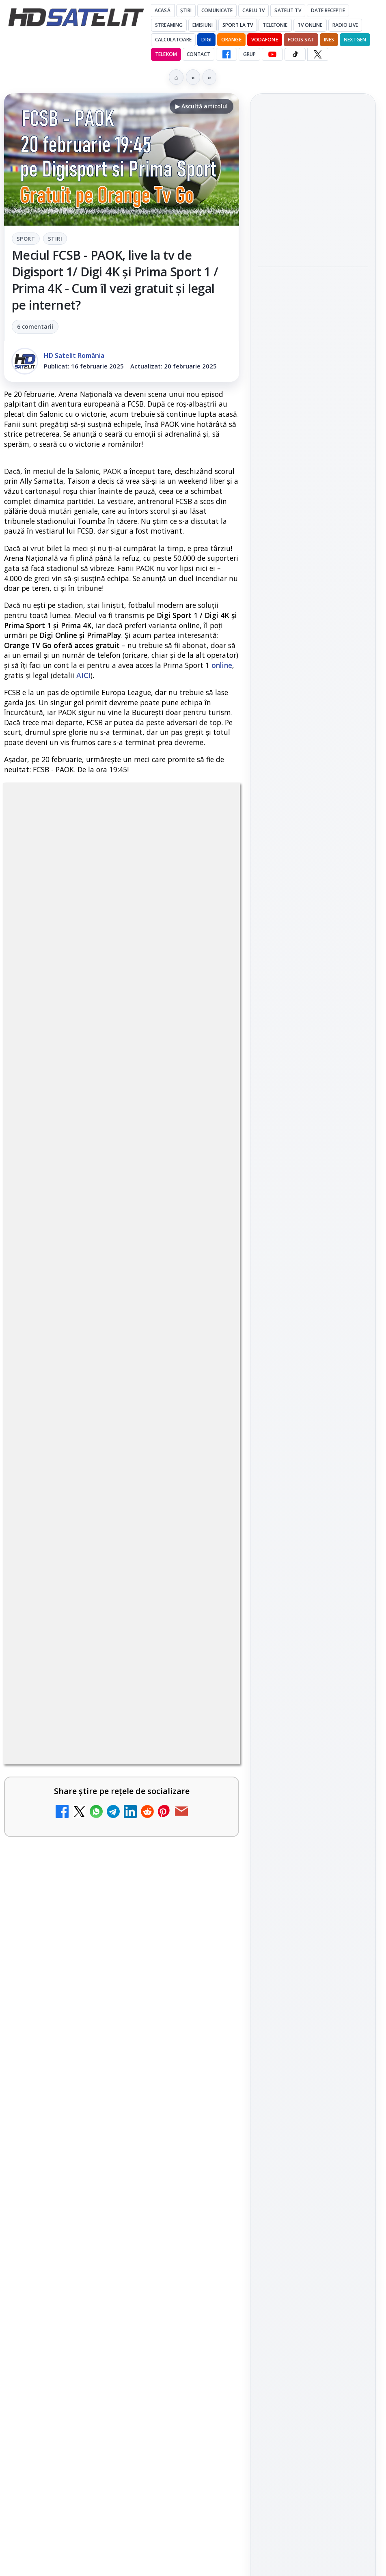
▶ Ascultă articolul (201, 106)
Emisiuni (202, 25)
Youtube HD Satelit (313, 1115)
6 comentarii (35, 326)
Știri (186, 10)
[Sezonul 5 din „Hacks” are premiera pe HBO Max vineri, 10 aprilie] (313, 459)
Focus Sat (301, 39)
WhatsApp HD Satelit (313, 1092)
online (221, 665)
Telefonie (275, 25)
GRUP (249, 54)
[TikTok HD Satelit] (295, 54)
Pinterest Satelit (313, 1184)
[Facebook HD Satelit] (226, 54)
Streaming (169, 25)
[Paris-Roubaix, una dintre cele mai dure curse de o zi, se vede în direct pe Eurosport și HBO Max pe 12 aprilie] (313, 352)
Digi (268, 1292)
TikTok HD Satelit (313, 1138)
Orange (231, 39)
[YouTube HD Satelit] (272, 54)
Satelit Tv (287, 10)
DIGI (206, 39)
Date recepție (328, 10)
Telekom (166, 54)
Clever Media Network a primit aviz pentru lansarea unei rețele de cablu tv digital (102, 2100)
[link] (121, 1865)
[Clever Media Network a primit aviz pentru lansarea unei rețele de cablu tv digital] (204, 2113)
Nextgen (355, 39)
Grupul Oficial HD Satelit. (140, 1595)
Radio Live (345, 25)
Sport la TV (237, 25)
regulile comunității (138, 1572)
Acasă (162, 10)
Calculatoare (173, 39)
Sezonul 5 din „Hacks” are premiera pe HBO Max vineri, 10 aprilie (306, 409)
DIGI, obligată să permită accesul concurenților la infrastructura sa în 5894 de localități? (95, 2294)
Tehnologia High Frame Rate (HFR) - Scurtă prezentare (97, 2017)
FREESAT (298, 1292)
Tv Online (310, 25)
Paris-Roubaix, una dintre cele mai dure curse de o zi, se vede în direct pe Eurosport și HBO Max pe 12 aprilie (309, 293)
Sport (26, 238)
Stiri (55, 238)
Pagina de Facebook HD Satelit (313, 1032)
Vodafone (264, 39)
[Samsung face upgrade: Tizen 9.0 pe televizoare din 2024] (204, 2481)
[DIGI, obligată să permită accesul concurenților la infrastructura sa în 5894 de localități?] (204, 2302)
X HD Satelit (313, 1161)
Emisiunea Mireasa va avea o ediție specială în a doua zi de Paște (98, 2546)
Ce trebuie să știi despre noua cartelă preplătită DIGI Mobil (100, 1939)
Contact (198, 54)
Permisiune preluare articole (313, 1389)
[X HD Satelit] (317, 54)
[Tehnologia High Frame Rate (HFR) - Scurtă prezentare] (204, 2034)
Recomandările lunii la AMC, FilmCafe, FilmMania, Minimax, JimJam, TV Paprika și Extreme (101, 2384)
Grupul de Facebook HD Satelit (313, 1064)
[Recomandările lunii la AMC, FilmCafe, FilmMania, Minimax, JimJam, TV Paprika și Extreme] (204, 2396)
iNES (329, 39)
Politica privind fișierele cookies (313, 1416)
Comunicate (217, 10)
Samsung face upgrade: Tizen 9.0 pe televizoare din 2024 (98, 2463)
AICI (83, 675)
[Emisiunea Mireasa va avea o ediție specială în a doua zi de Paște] (313, 227)
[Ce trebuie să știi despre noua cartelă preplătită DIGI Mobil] (204, 1956)
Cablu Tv (253, 10)
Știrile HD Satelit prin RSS (313, 1212)
